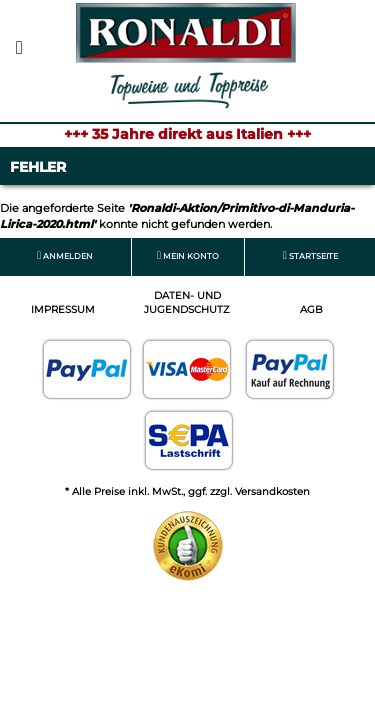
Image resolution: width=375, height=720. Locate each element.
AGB (311, 309)
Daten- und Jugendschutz (187, 302)
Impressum (63, 309)
